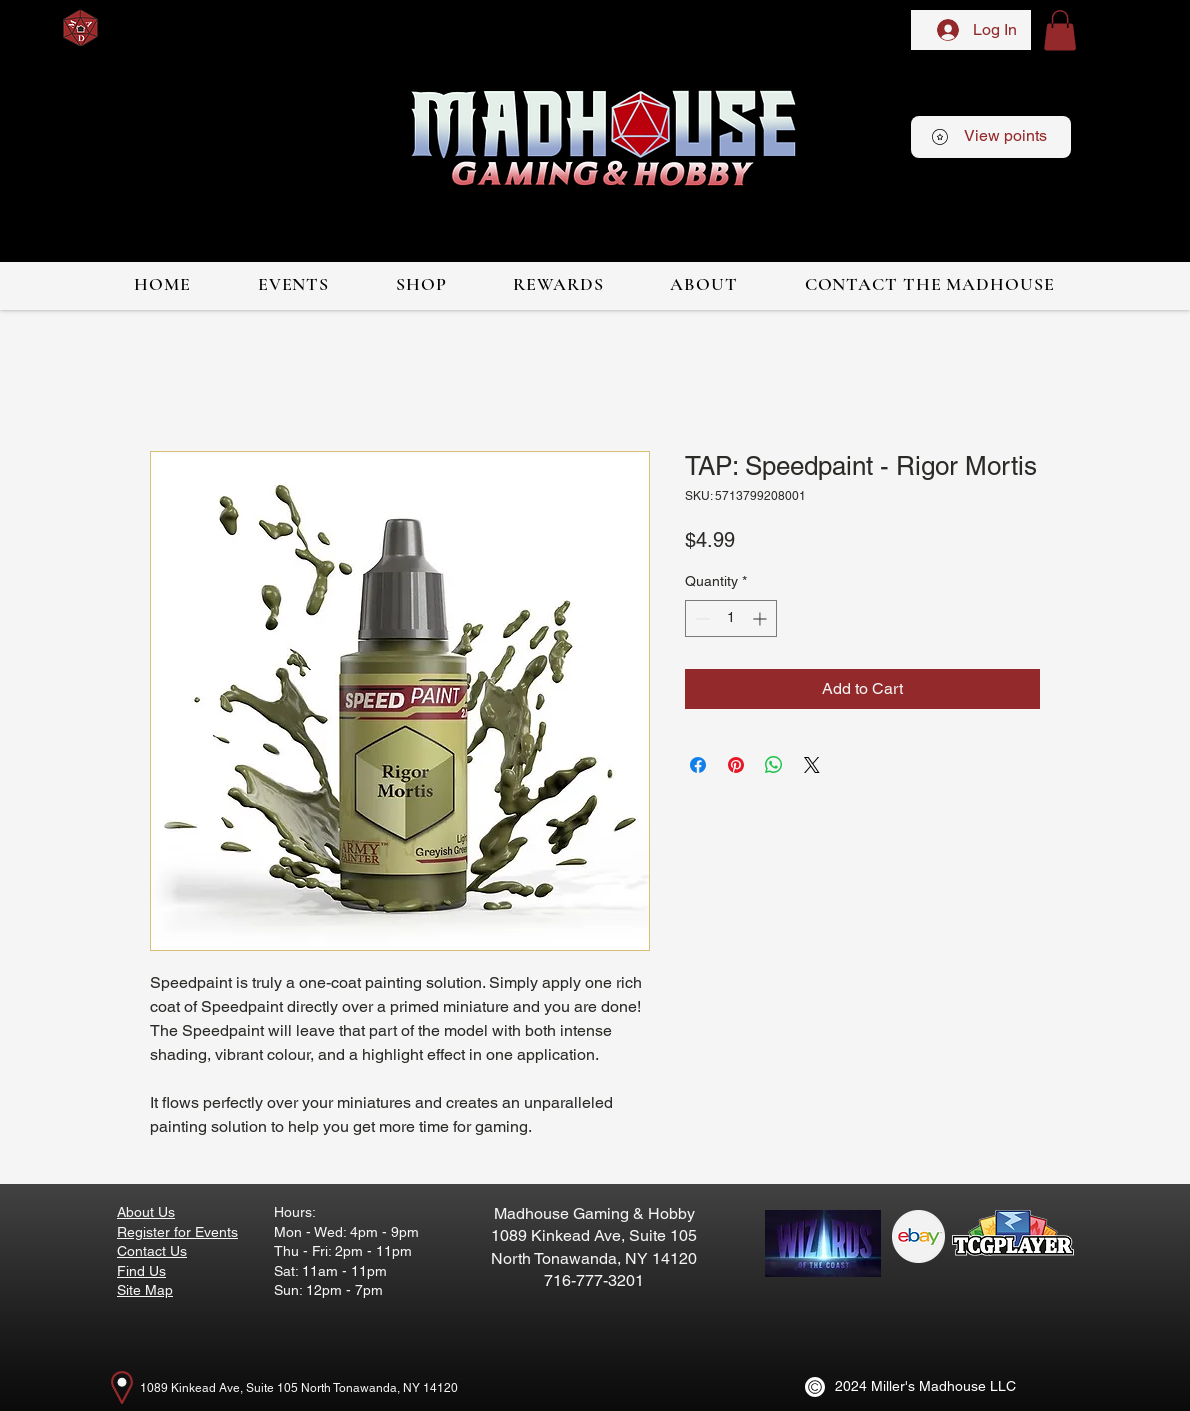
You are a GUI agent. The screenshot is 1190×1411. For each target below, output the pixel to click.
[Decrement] (700, 618)
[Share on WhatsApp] (774, 765)
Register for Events (177, 1232)
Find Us (141, 1271)
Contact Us (152, 1251)
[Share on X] (812, 765)
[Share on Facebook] (698, 765)
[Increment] (761, 618)
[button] (1060, 30)
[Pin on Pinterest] (736, 765)
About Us (146, 1212)
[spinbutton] (731, 618)
